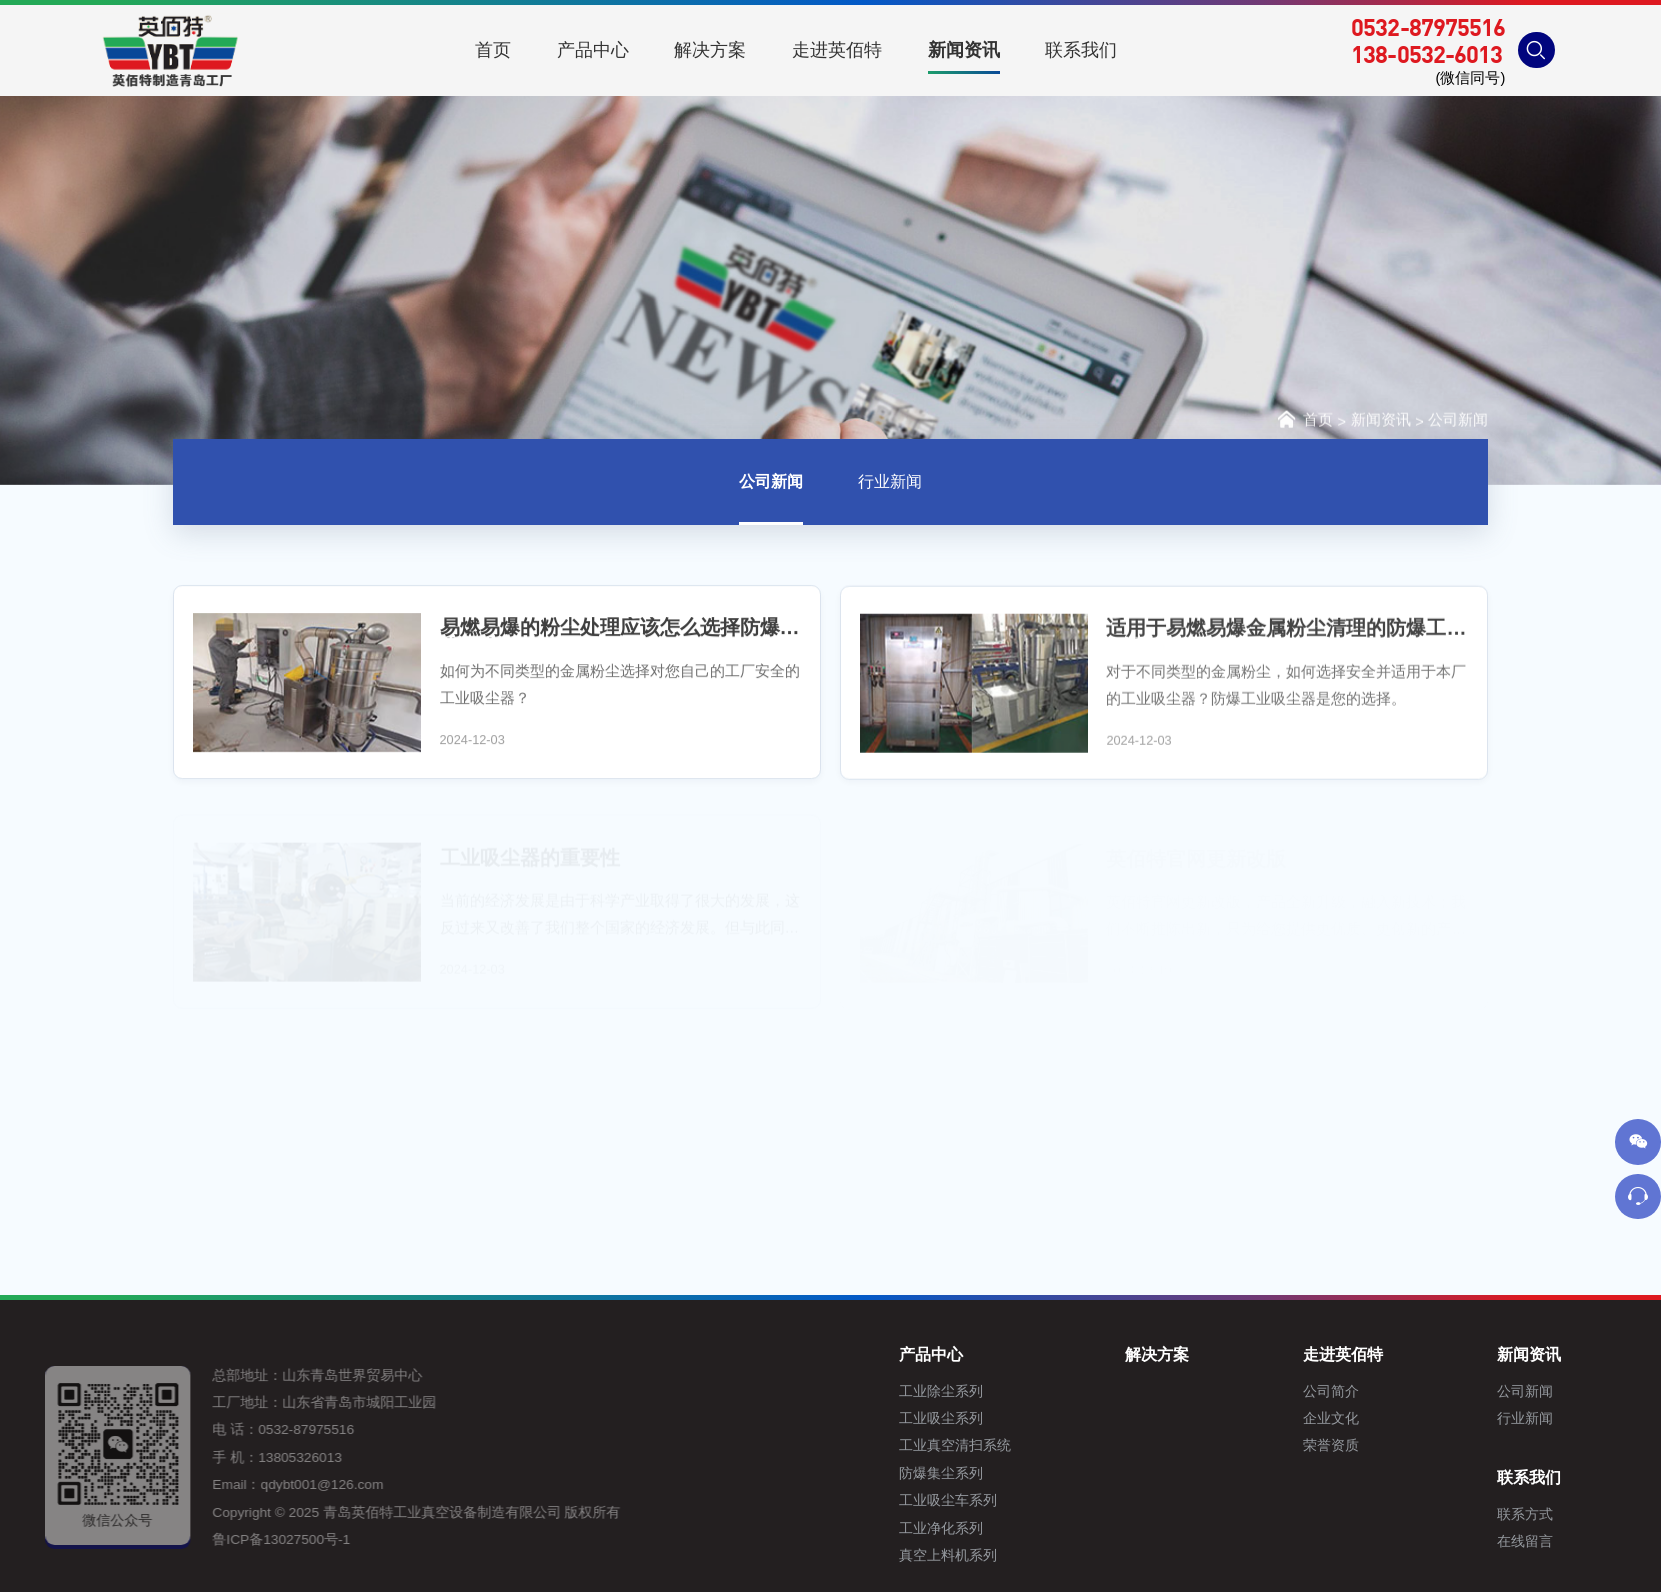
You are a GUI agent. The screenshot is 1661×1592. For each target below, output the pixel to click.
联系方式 (1620, 1514)
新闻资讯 (1381, 422)
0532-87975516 (1428, 27)
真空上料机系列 (1042, 1555)
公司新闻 (1458, 422)
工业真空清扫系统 (1049, 1445)
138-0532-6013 (1426, 54)
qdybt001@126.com (282, 1484)
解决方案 (1251, 1354)
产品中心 (1025, 1354)
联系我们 (1624, 1477)
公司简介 (1425, 1391)
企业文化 (1425, 1418)
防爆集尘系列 (1035, 1473)
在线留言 (1620, 1541)
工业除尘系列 (1035, 1391)
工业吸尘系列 (1035, 1418)
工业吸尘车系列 (1042, 1500)
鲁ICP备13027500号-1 (242, 1539)
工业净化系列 (1035, 1528)
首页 (1303, 420)
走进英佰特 (1437, 1354)
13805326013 (261, 1457)
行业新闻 (890, 484)
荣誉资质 (1425, 1445)
